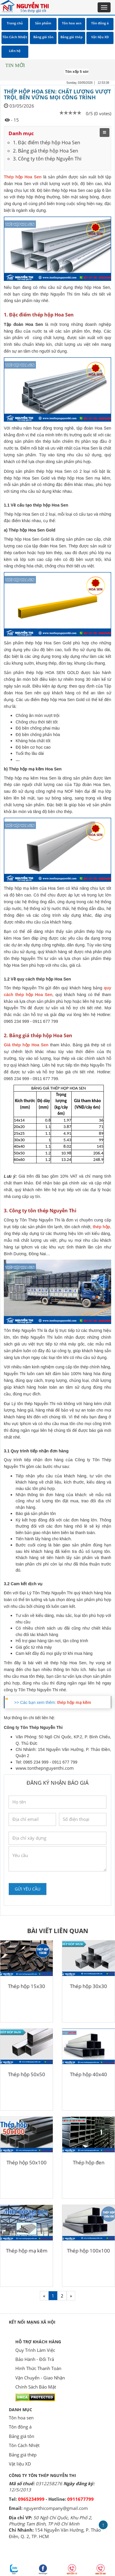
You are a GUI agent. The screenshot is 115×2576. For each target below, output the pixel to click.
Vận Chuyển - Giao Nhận (40, 2378)
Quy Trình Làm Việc (35, 2350)
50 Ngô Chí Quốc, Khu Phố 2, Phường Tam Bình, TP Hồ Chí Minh (50, 2521)
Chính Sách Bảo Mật (35, 2387)
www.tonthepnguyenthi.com (45, 1768)
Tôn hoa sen (21, 2418)
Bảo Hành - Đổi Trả (34, 2359)
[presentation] (53, 1884)
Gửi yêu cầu (27, 1889)
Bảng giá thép (23, 2455)
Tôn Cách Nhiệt (24, 2445)
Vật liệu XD (20, 2464)
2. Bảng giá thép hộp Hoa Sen (45, 151)
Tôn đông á (20, 2427)
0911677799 (80, 2499)
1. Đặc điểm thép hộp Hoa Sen (46, 142)
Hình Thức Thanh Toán (38, 2368)
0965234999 (31, 2499)
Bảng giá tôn (21, 2436)
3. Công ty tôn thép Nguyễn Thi (47, 158)
